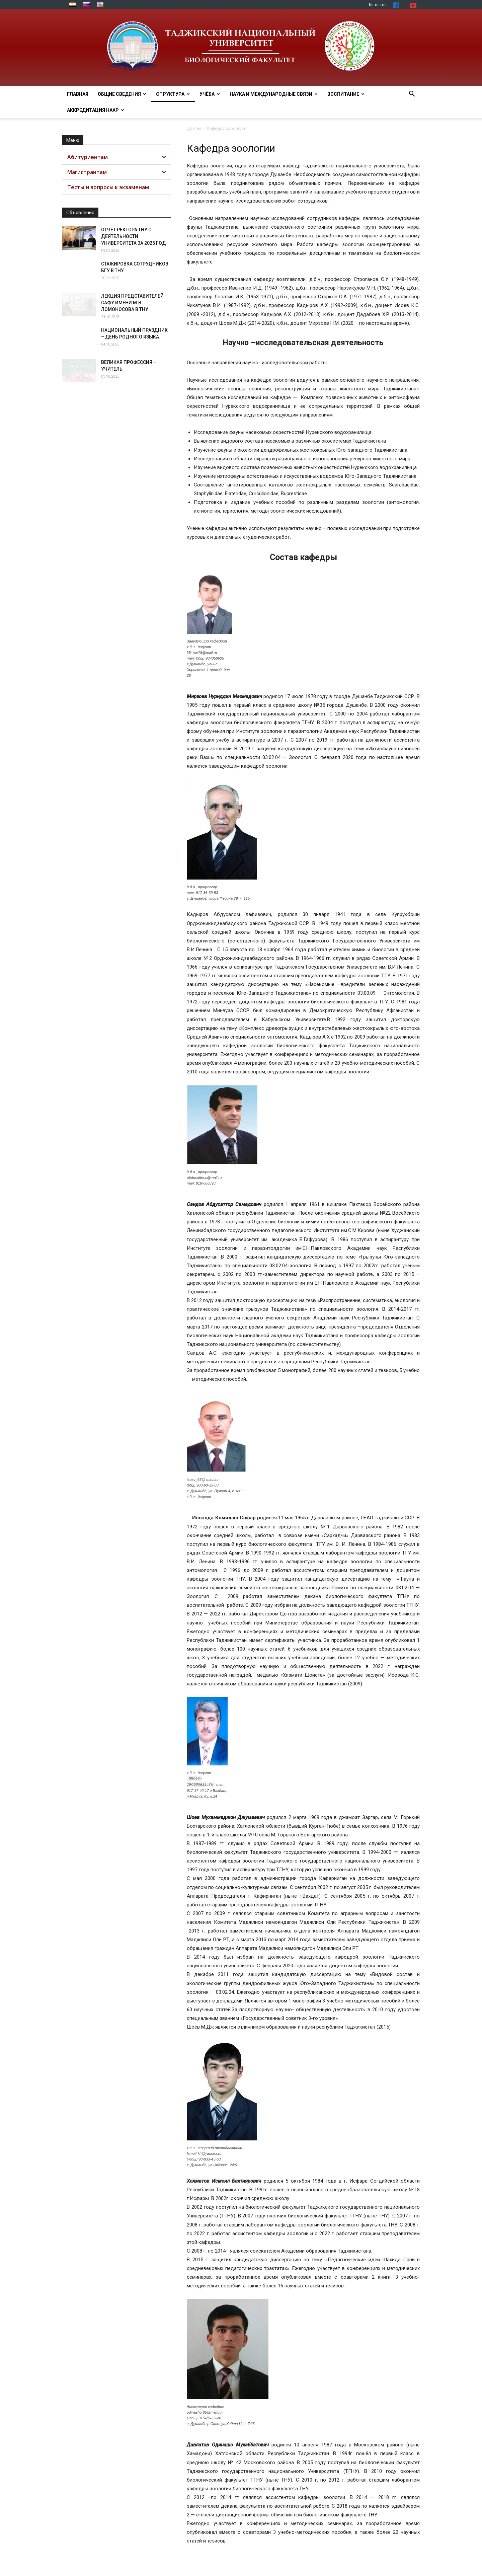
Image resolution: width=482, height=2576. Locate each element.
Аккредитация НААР (95, 110)
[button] (412, 94)
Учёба (209, 94)
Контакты (377, 5)
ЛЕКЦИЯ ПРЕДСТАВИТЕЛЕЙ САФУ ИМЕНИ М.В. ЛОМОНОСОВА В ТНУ (132, 302)
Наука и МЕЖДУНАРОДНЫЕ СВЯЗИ (274, 94)
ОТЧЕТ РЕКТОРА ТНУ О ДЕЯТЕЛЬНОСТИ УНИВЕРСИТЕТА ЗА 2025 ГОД (133, 236)
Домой (194, 128)
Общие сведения (122, 94)
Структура (173, 94)
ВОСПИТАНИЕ (346, 94)
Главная (77, 94)
